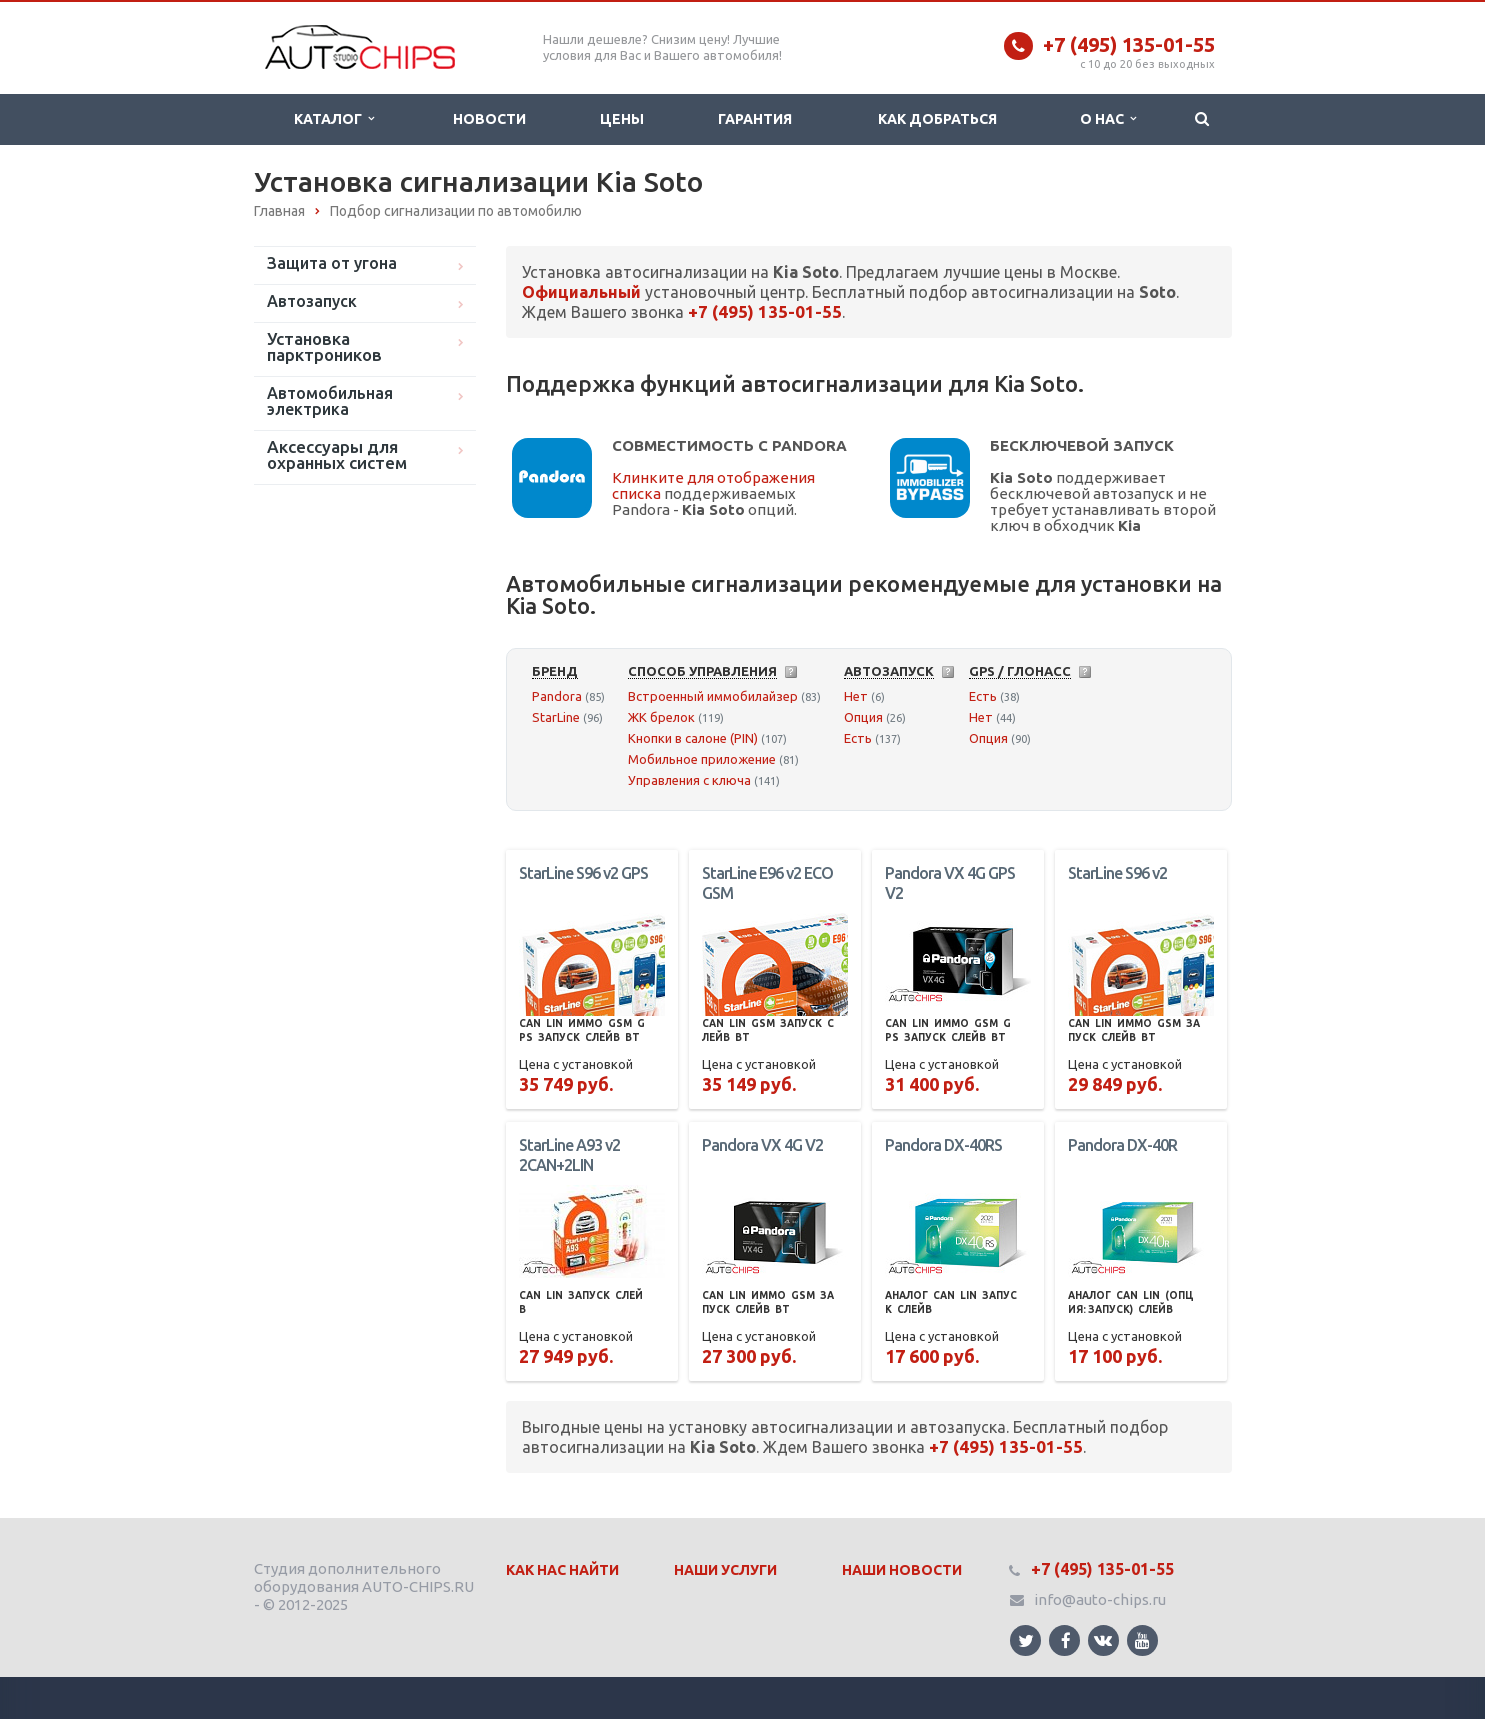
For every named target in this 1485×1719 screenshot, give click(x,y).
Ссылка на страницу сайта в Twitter (1026, 1640)
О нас (1108, 119)
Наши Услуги (725, 1570)
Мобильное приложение (702, 759)
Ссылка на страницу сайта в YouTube (1142, 1640)
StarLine (556, 717)
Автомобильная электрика (330, 401)
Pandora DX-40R (1122, 1145)
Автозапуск (312, 301)
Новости (489, 119)
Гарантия (755, 119)
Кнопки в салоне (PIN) (693, 738)
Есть (858, 738)
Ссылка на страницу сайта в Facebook (1066, 1640)
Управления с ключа (689, 780)
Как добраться (937, 119)
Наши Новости (902, 1570)
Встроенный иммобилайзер (713, 696)
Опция (863, 717)
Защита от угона (332, 263)
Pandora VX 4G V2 (762, 1145)
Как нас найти (562, 1570)
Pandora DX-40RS (943, 1145)
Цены (622, 119)
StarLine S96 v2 (1117, 873)
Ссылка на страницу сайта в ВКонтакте (1103, 1639)
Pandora (557, 696)
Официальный (581, 292)
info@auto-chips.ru (1100, 1599)
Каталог (334, 119)
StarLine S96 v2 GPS (583, 873)
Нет (856, 696)
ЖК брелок (661, 717)
